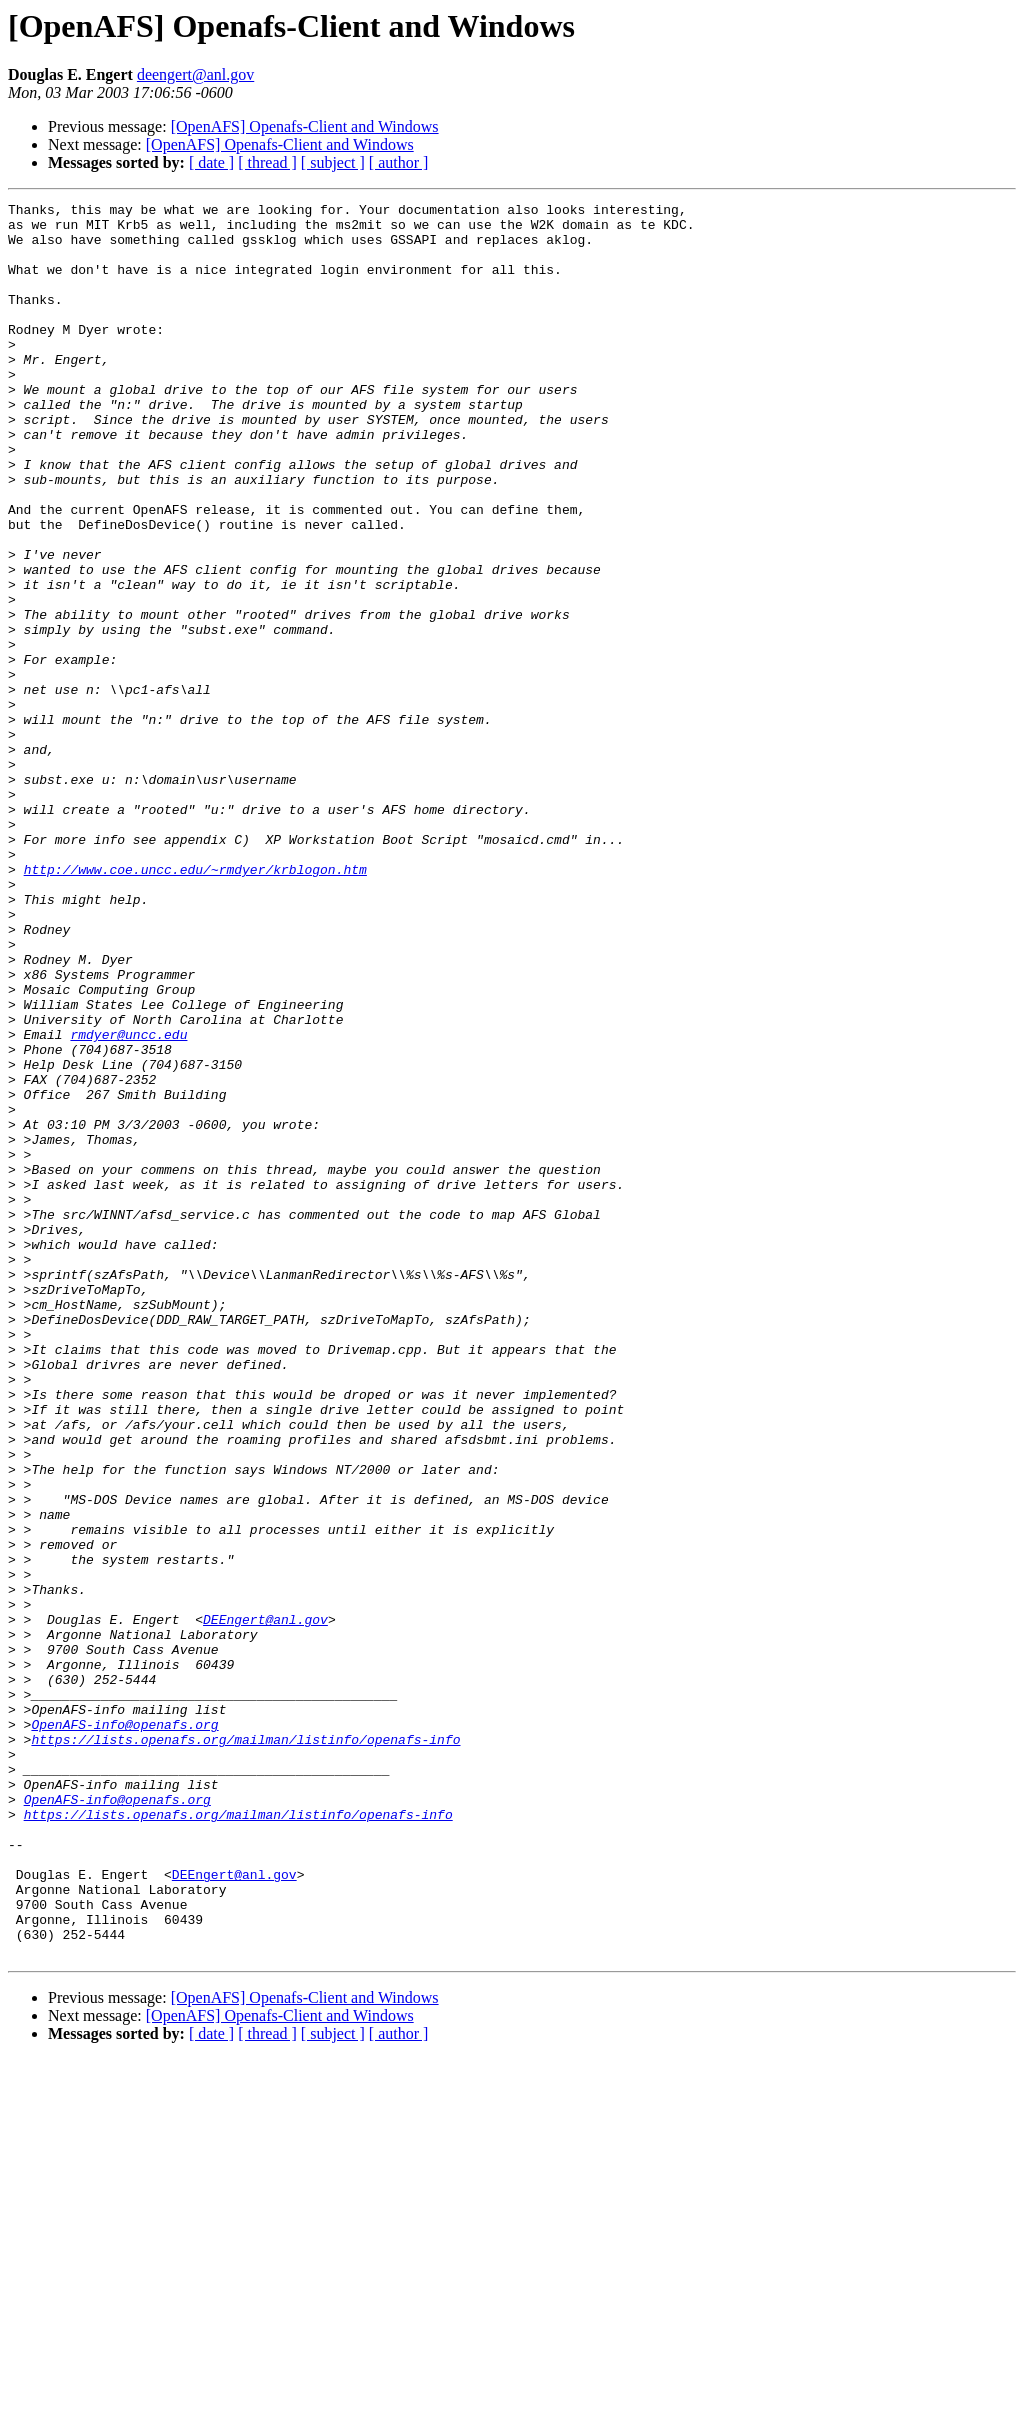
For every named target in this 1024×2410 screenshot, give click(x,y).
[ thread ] (267, 162)
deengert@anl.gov (195, 74)
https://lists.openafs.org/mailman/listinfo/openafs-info (245, 2048)
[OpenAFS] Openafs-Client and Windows (305, 126)
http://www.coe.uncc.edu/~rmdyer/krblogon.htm (195, 1004)
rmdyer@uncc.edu (128, 1202)
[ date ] (211, 162)
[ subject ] (333, 162)
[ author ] (399, 162)
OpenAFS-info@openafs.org (124, 2030)
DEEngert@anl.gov (265, 1904)
